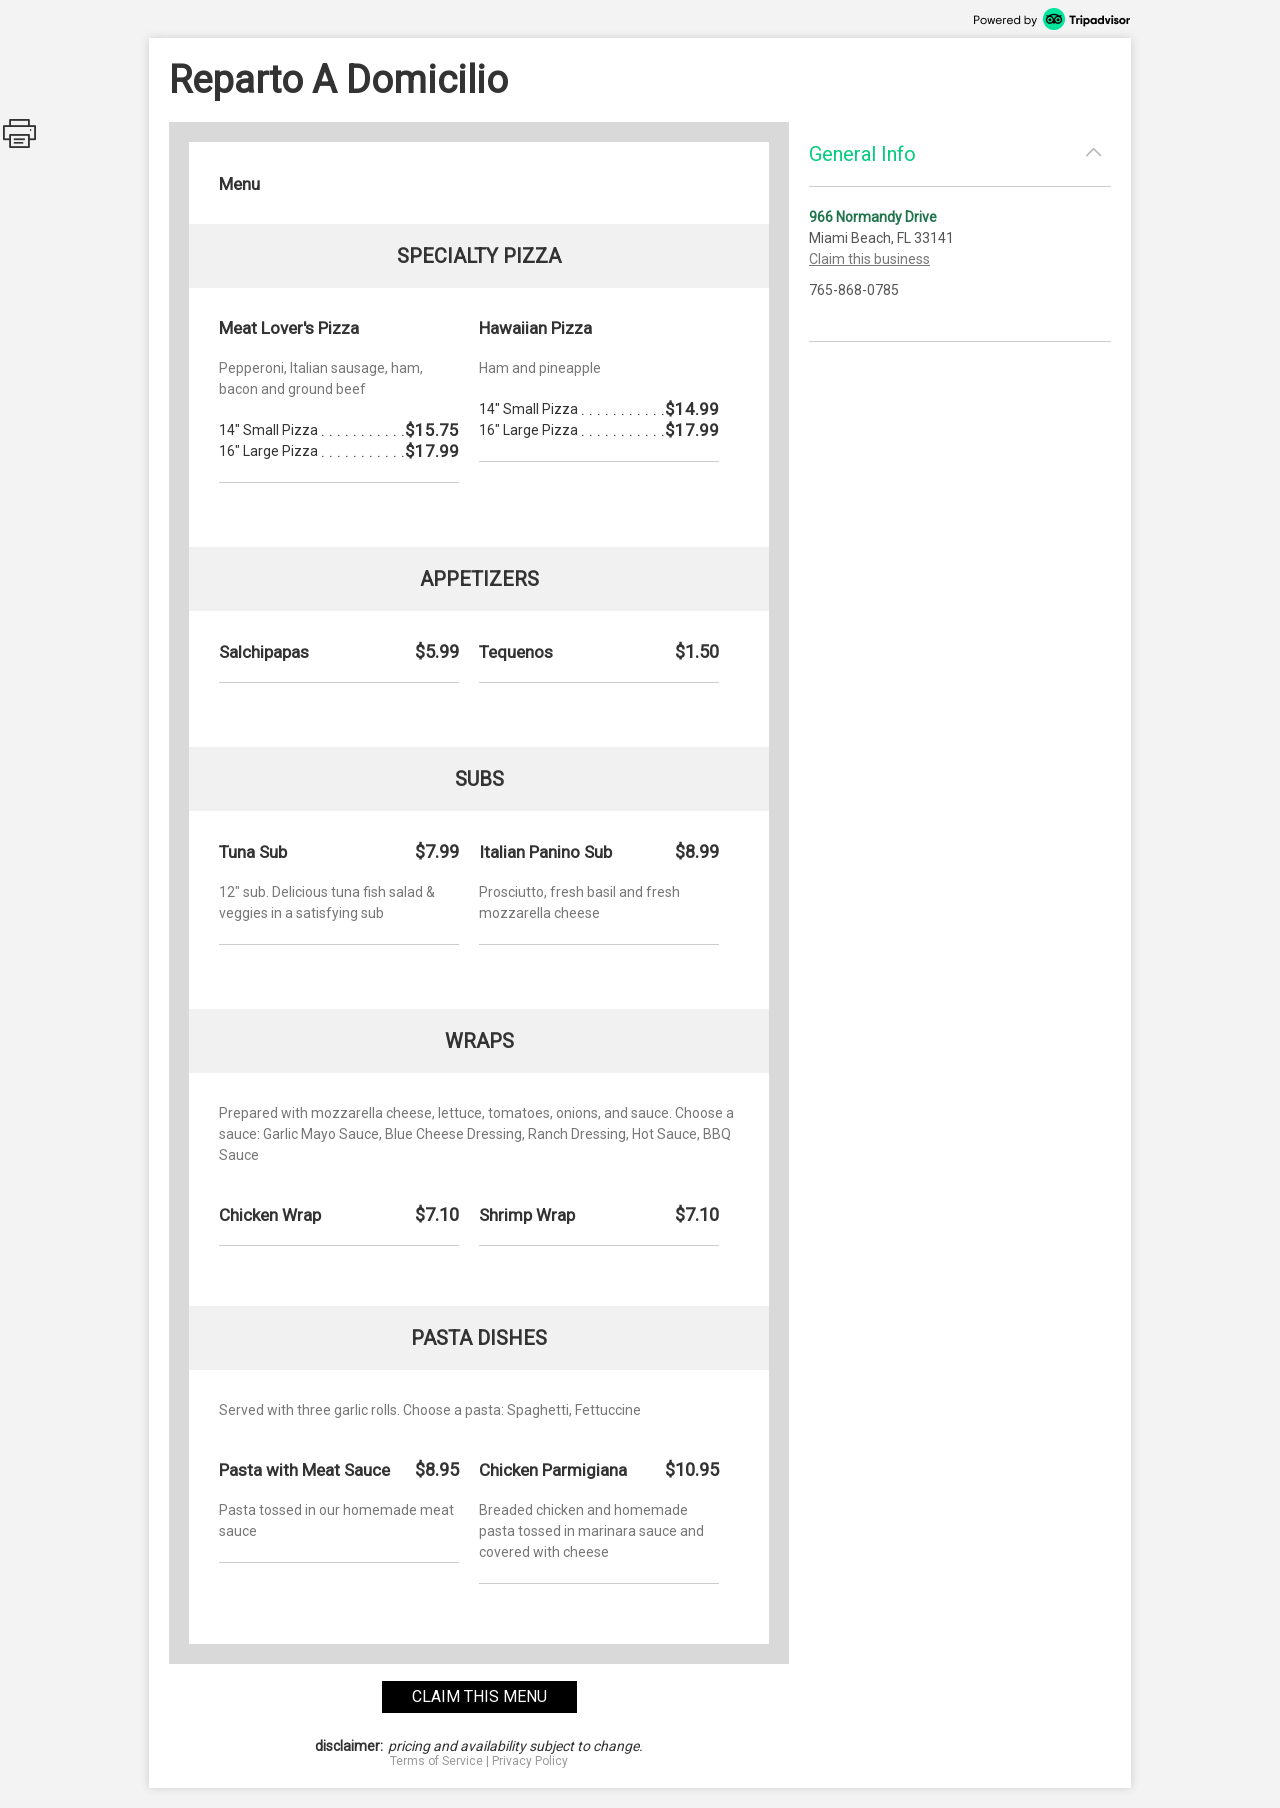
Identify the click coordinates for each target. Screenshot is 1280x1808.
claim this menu (479, 1696)
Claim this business (869, 259)
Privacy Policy (530, 1761)
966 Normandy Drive (873, 217)
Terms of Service (436, 1761)
